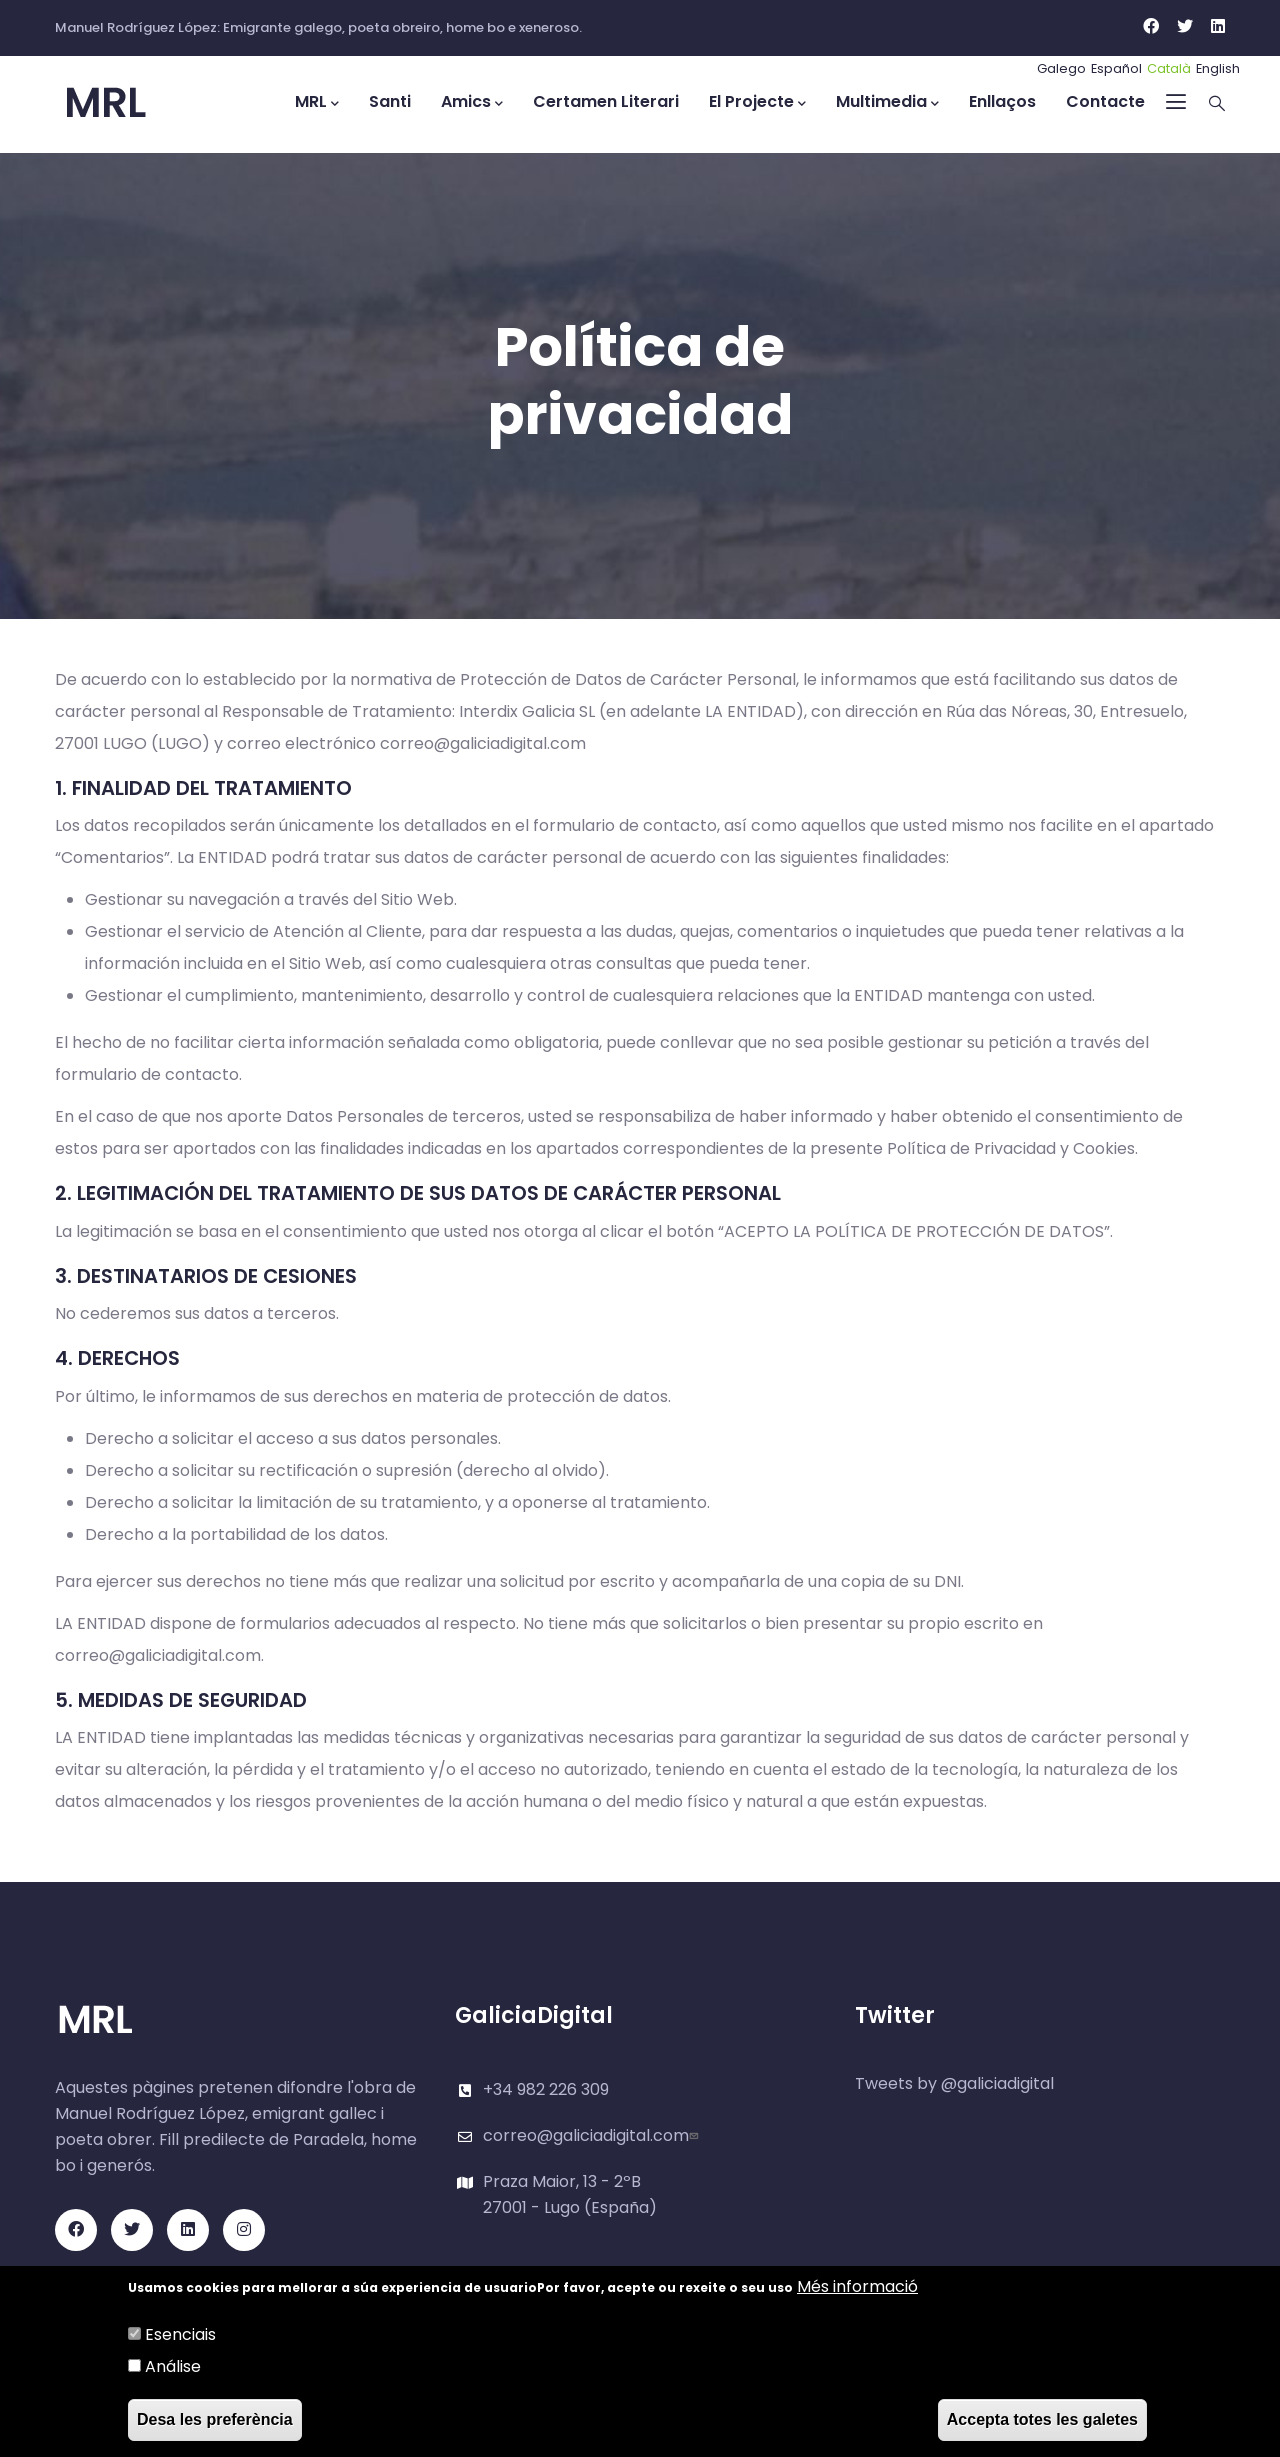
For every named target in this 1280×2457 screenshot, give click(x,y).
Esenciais (180, 2334)
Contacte (1105, 101)
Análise (173, 2366)
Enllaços (1002, 101)
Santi (390, 101)
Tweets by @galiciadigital (954, 2083)
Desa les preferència (215, 2419)
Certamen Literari (606, 101)
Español (1116, 68)
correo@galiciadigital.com (593, 2135)
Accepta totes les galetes (1042, 2419)
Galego (1061, 68)
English (1218, 68)
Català (1169, 68)
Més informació (857, 2286)
